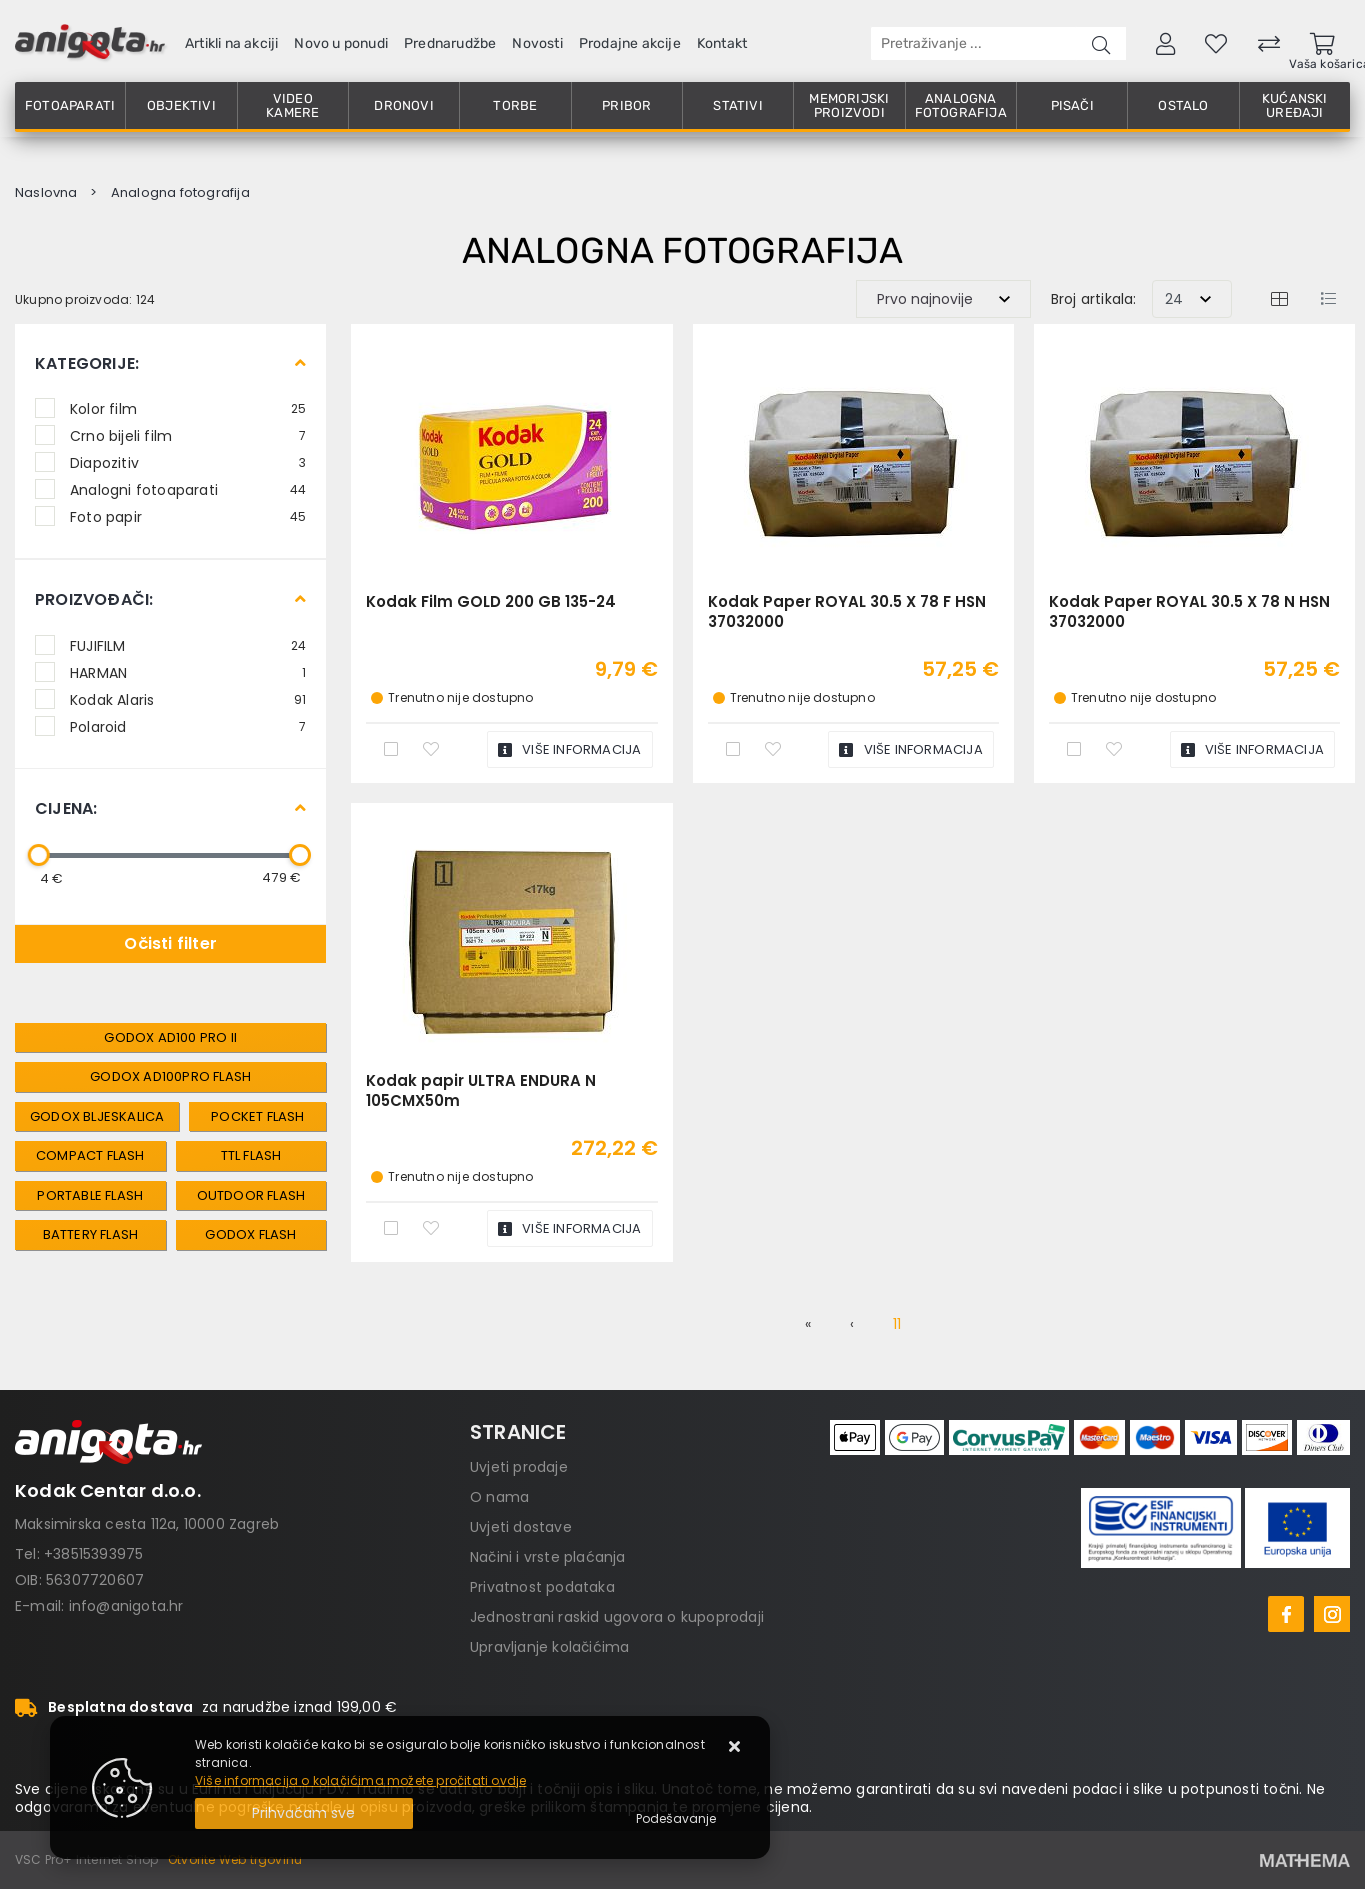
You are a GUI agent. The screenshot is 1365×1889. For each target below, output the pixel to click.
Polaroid (188, 726)
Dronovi (403, 105)
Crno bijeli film (188, 435)
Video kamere (292, 105)
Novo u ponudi (341, 43)
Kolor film (188, 408)
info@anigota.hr (126, 1606)
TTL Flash (251, 1155)
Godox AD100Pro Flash (170, 1076)
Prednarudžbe (450, 43)
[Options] (676, 1819)
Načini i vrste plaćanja (548, 1557)
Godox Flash (250, 1234)
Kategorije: (87, 363)
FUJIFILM (188, 645)
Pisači (1072, 105)
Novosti (537, 43)
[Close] (304, 1813)
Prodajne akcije (630, 43)
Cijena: (66, 808)
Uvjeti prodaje (519, 1467)
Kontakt (722, 43)
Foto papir (188, 516)
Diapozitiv (188, 462)
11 (897, 1324)
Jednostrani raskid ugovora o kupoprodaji (617, 1617)
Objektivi (181, 105)
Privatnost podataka (542, 1587)
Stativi (737, 105)
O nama (499, 1497)
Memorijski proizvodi (849, 105)
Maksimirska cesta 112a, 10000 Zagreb (147, 1524)
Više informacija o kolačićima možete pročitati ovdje (360, 1780)
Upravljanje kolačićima (549, 1647)
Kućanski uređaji (1295, 105)
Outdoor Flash (251, 1195)
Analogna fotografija (961, 105)
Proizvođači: (94, 599)
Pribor (626, 105)
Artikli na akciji (231, 43)
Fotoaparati (70, 105)
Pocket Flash (257, 1116)
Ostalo (1183, 105)
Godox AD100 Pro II (170, 1037)
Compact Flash (90, 1155)
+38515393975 (93, 1554)
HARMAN (188, 672)
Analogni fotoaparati (188, 489)
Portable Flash (90, 1195)
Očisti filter (170, 943)
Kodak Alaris (188, 699)
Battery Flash (91, 1234)
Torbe (515, 105)
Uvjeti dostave (521, 1527)
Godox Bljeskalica (97, 1116)
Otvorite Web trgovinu (235, 1859)
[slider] (39, 855)
